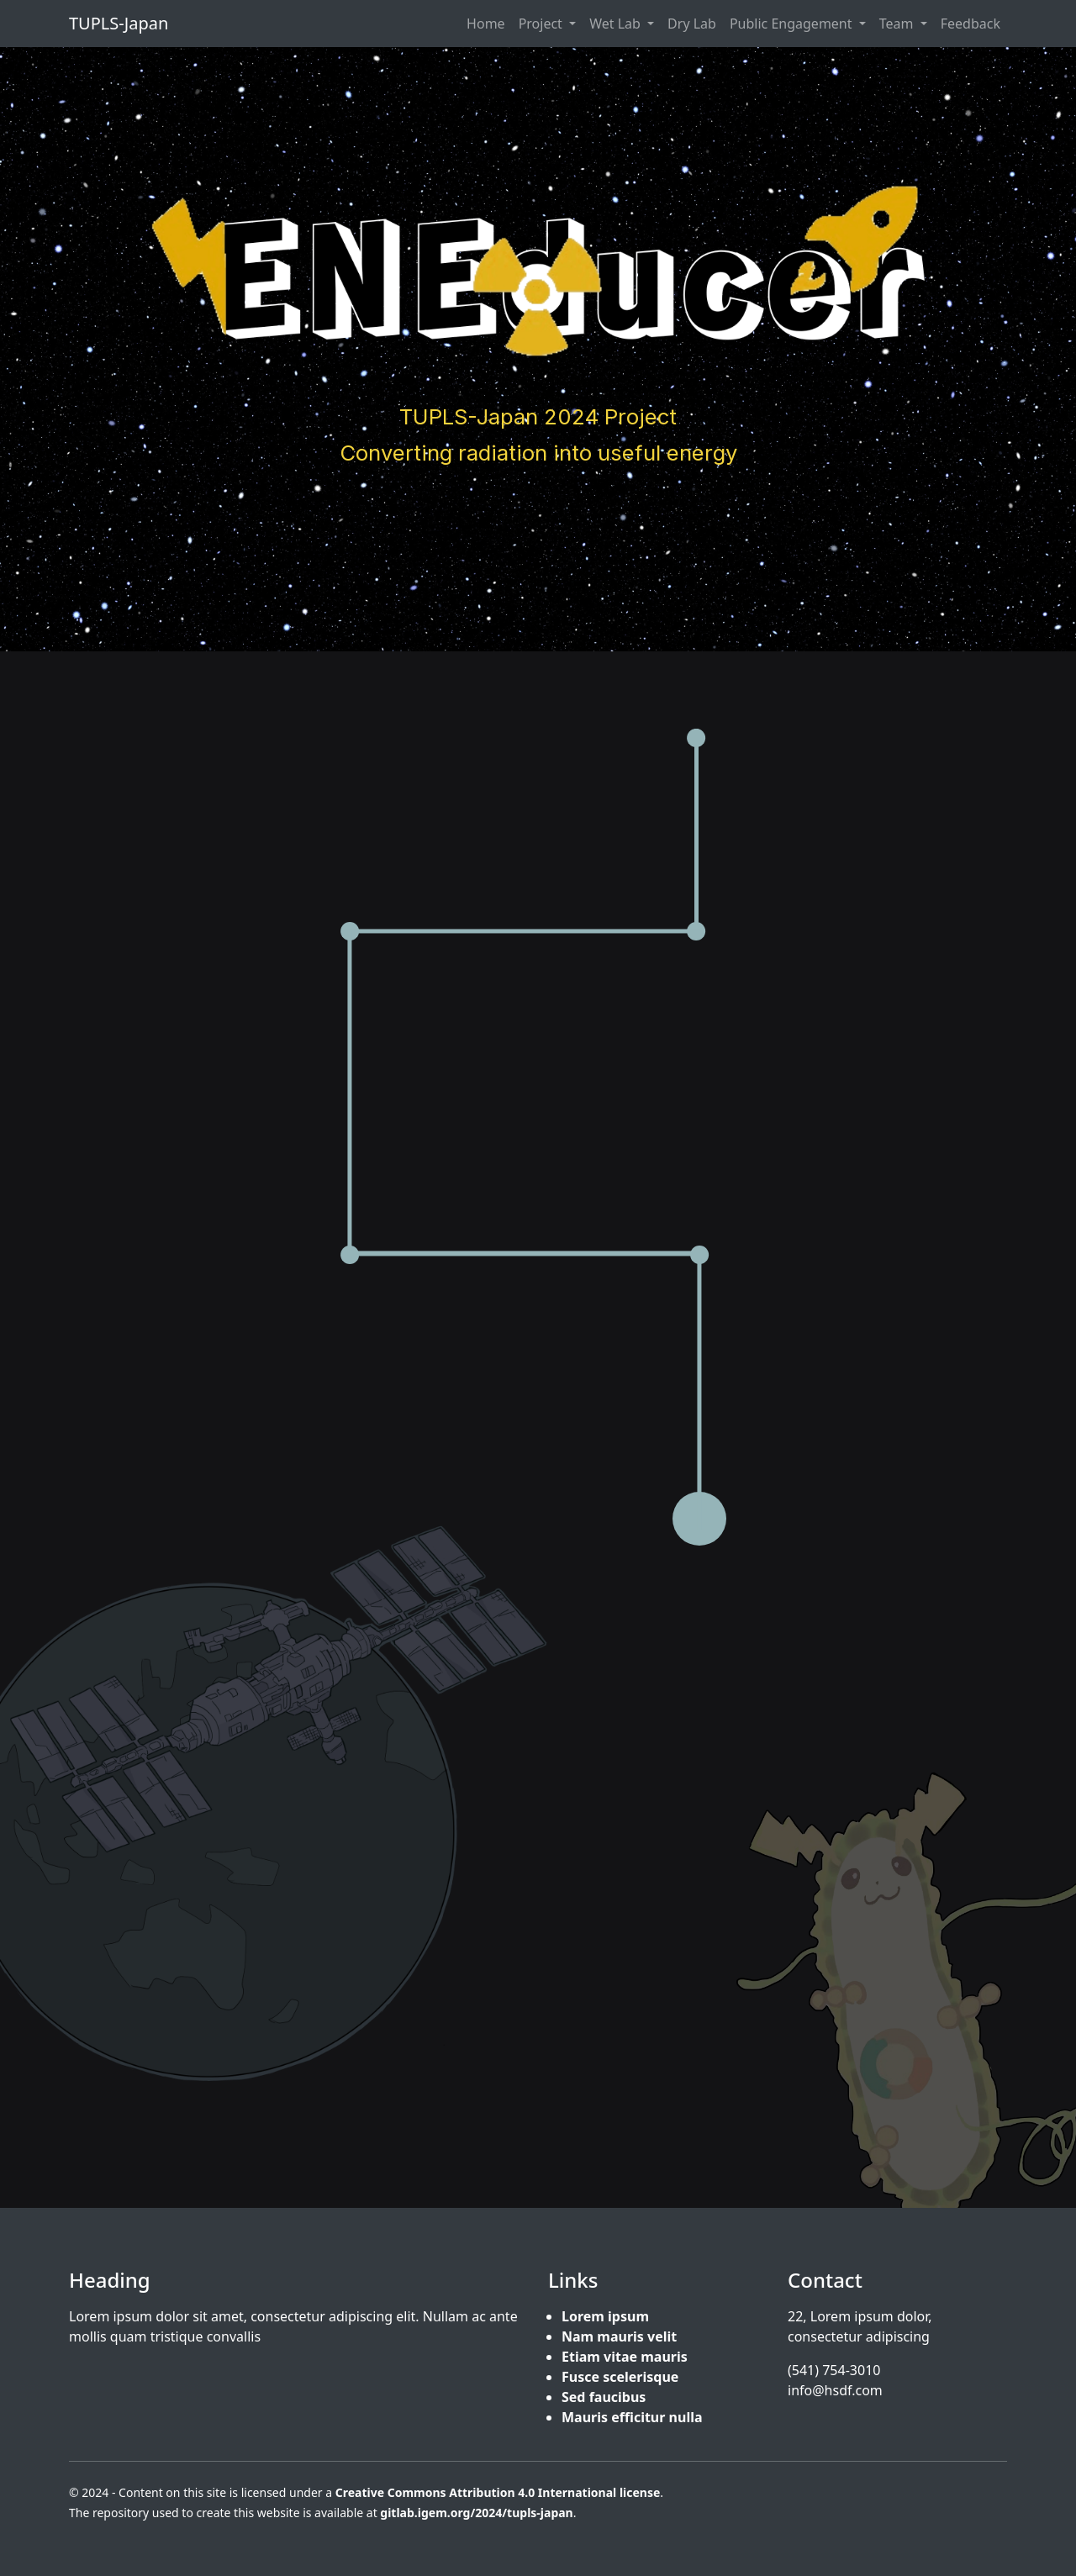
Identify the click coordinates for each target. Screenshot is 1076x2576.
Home (486, 23)
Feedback (970, 23)
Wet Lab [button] (616, 23)
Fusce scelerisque (620, 2377)
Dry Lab (691, 23)
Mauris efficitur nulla (632, 2417)
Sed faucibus (604, 2397)
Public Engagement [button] (793, 23)
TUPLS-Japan (118, 23)
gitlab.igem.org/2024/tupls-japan (476, 2513)
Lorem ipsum (605, 2316)
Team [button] (898, 23)
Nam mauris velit (619, 2336)
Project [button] (542, 23)
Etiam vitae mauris (625, 2356)
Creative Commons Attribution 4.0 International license (498, 2492)
